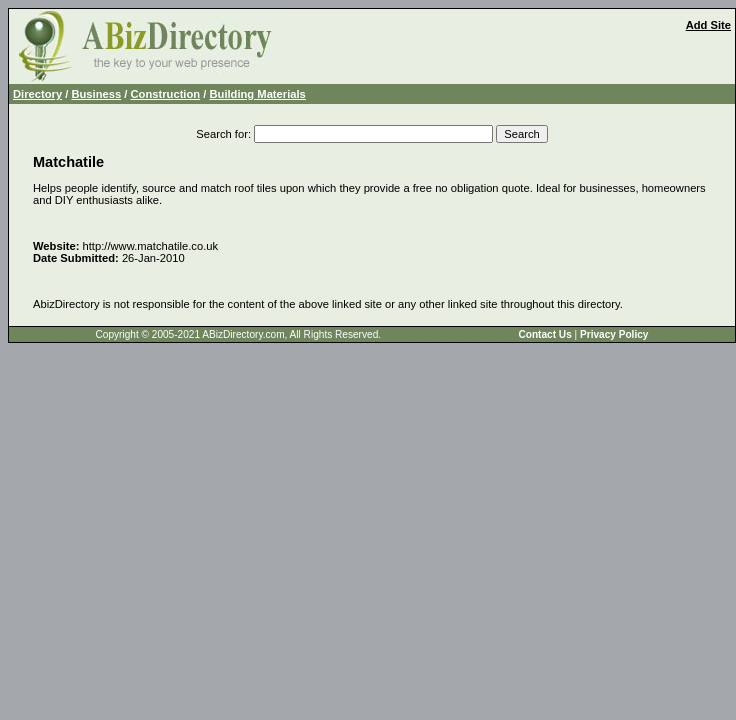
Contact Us (544, 334)
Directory (37, 94)
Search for (222, 134)
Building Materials (257, 94)
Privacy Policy (614, 334)
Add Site (708, 25)
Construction (166, 94)
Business (96, 94)
